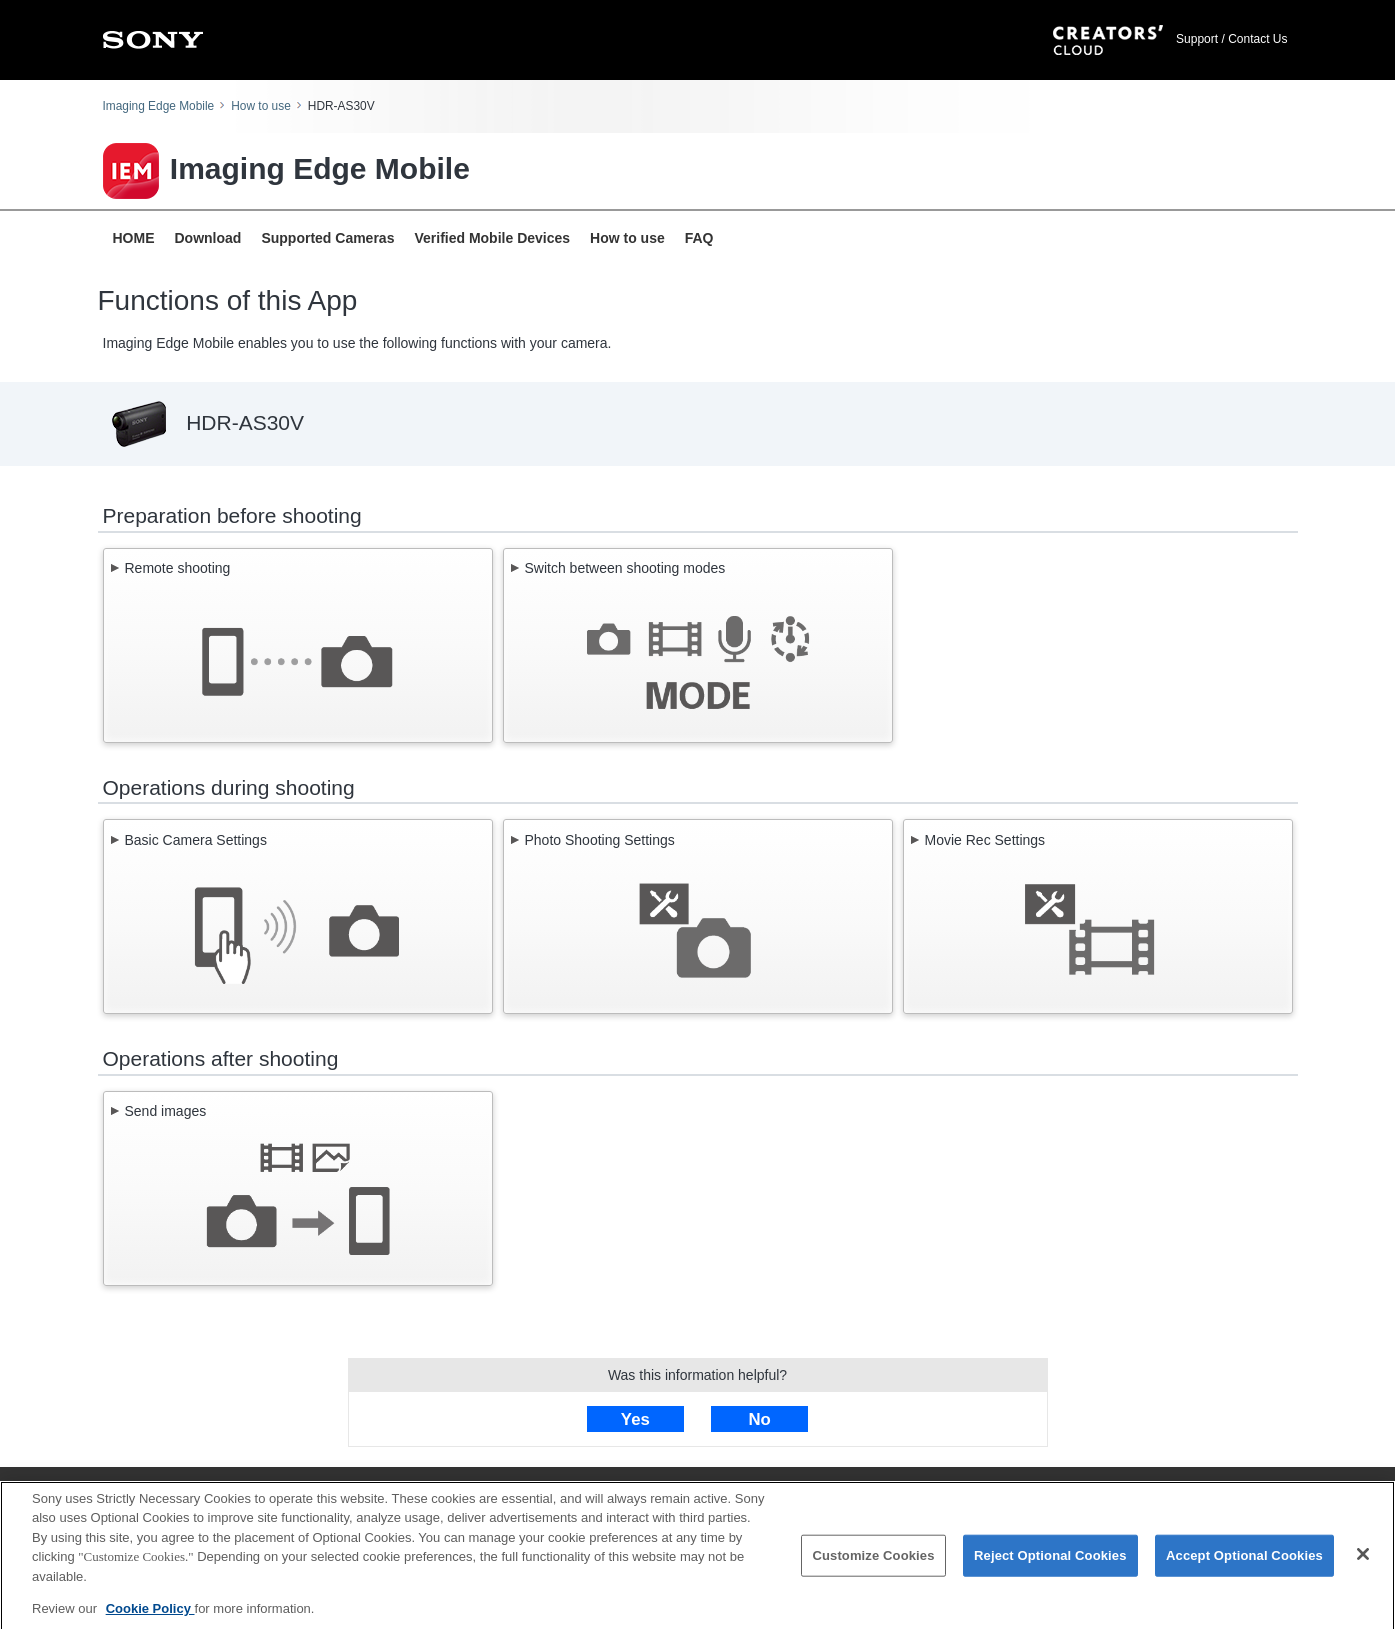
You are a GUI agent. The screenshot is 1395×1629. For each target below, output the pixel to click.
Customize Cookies (873, 1560)
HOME (134, 238)
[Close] (1363, 1560)
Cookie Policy (150, 1614)
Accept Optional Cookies (1244, 1560)
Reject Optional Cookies (1050, 1560)
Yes (635, 1419)
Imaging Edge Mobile (159, 106)
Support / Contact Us (1231, 39)
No (759, 1419)
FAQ (699, 238)
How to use (260, 106)
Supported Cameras (327, 238)
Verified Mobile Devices (492, 238)
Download (208, 238)
